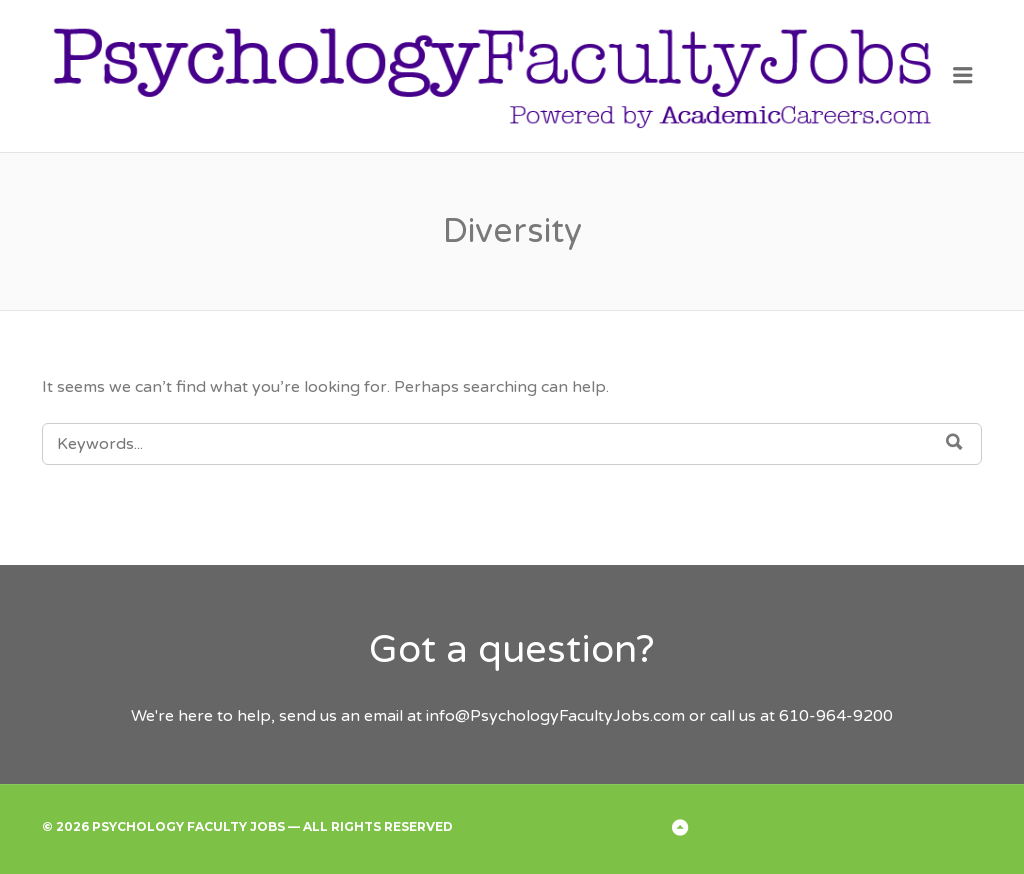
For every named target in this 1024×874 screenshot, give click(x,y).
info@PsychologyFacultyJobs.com (555, 716)
